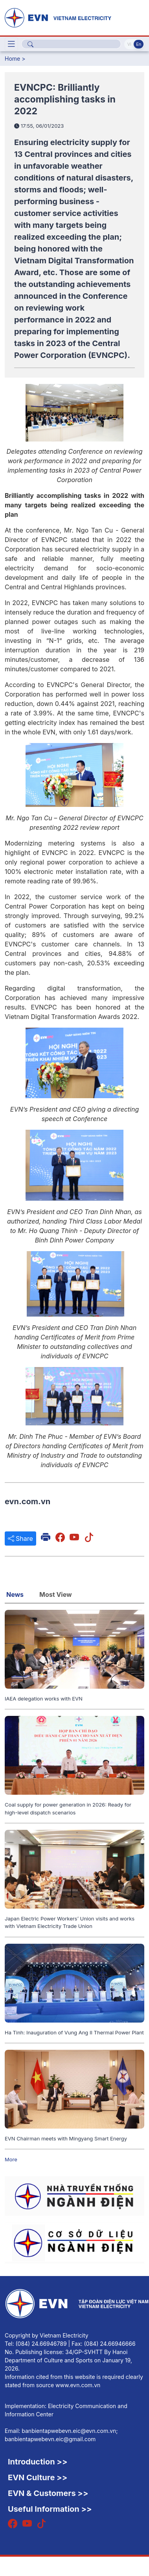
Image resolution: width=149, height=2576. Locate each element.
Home (12, 58)
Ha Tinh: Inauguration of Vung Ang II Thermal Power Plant (74, 2032)
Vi (129, 44)
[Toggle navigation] (11, 44)
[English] (74, 17)
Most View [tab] (55, 1594)
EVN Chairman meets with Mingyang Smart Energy (66, 2138)
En (138, 44)
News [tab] (15, 1594)
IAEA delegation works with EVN (44, 1698)
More (11, 2159)
